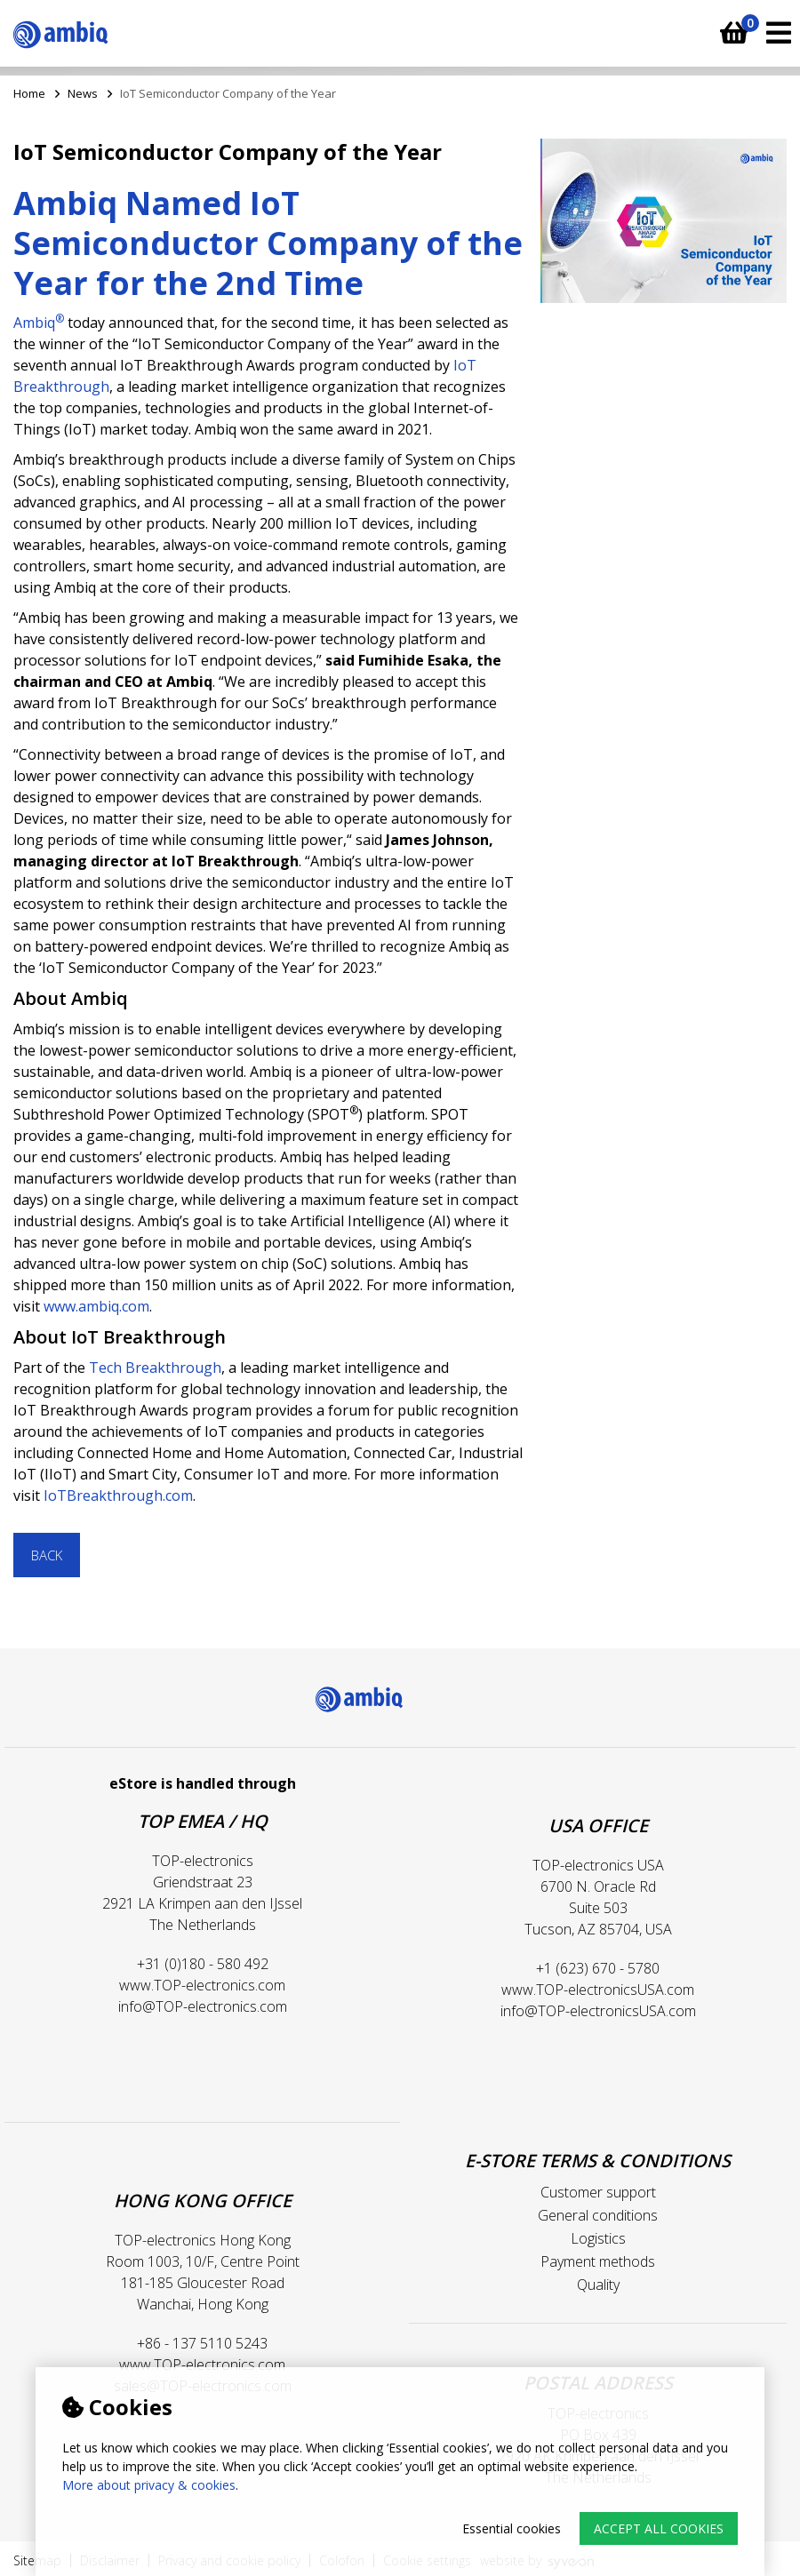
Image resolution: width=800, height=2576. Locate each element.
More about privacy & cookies (149, 2484)
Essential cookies (511, 2528)
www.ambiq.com (96, 1306)
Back (46, 1555)
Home (29, 93)
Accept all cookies (659, 2528)
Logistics (598, 2238)
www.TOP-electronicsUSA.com (597, 1989)
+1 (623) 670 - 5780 (598, 1968)
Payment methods (597, 2261)
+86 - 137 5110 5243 (202, 2343)
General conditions (598, 2215)
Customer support (598, 2192)
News (83, 93)
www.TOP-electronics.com (202, 1985)
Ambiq (38, 322)
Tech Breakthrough (155, 1367)
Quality (598, 2284)
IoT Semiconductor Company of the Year (228, 93)
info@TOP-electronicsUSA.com (598, 2011)
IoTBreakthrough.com (118, 1495)
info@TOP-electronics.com (202, 2006)
